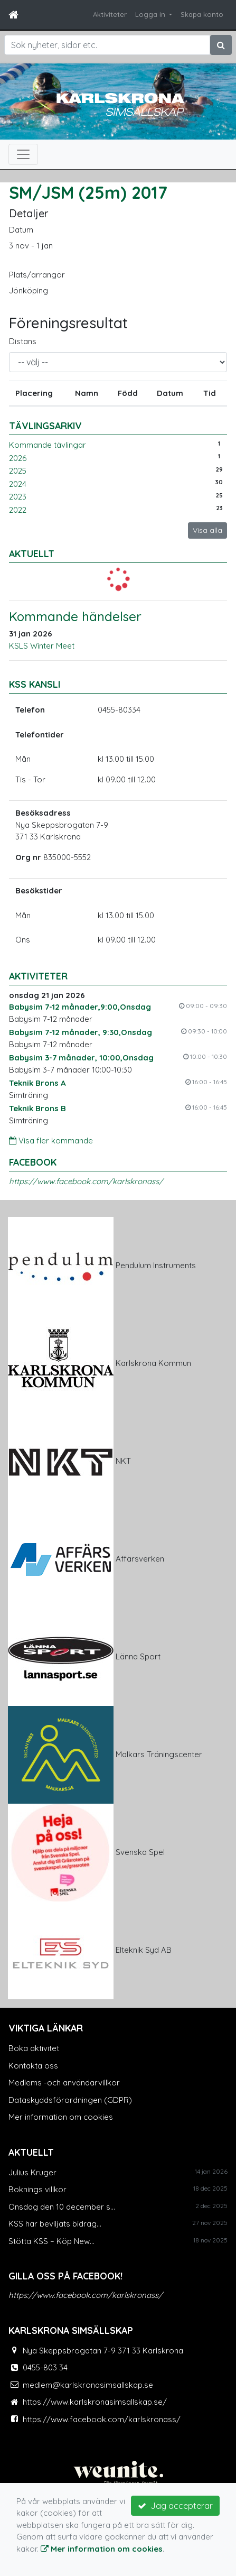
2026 (17, 458)
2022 (17, 510)
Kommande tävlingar (47, 445)
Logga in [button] (151, 14)
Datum (21, 230)
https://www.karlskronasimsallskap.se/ (95, 2402)
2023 (17, 497)
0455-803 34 (45, 2367)
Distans (22, 341)
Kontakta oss (33, 2066)
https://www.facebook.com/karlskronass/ (86, 1181)
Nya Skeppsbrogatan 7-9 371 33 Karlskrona (103, 2351)
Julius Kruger (32, 2172)
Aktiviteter (110, 14)
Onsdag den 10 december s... (61, 2207)
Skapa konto (202, 14)
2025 (17, 471)
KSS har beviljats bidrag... (54, 2224)
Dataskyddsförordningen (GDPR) (70, 2100)
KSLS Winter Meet (41, 646)
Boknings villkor (37, 2189)
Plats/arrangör (37, 275)
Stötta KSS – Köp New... (51, 2241)
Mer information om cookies (60, 2117)
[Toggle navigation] (23, 154)
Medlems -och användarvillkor (64, 2083)
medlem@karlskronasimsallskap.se (88, 2385)
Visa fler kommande (51, 1140)
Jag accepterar (175, 2505)
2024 (17, 484)
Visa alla (207, 530)
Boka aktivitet (33, 2048)
